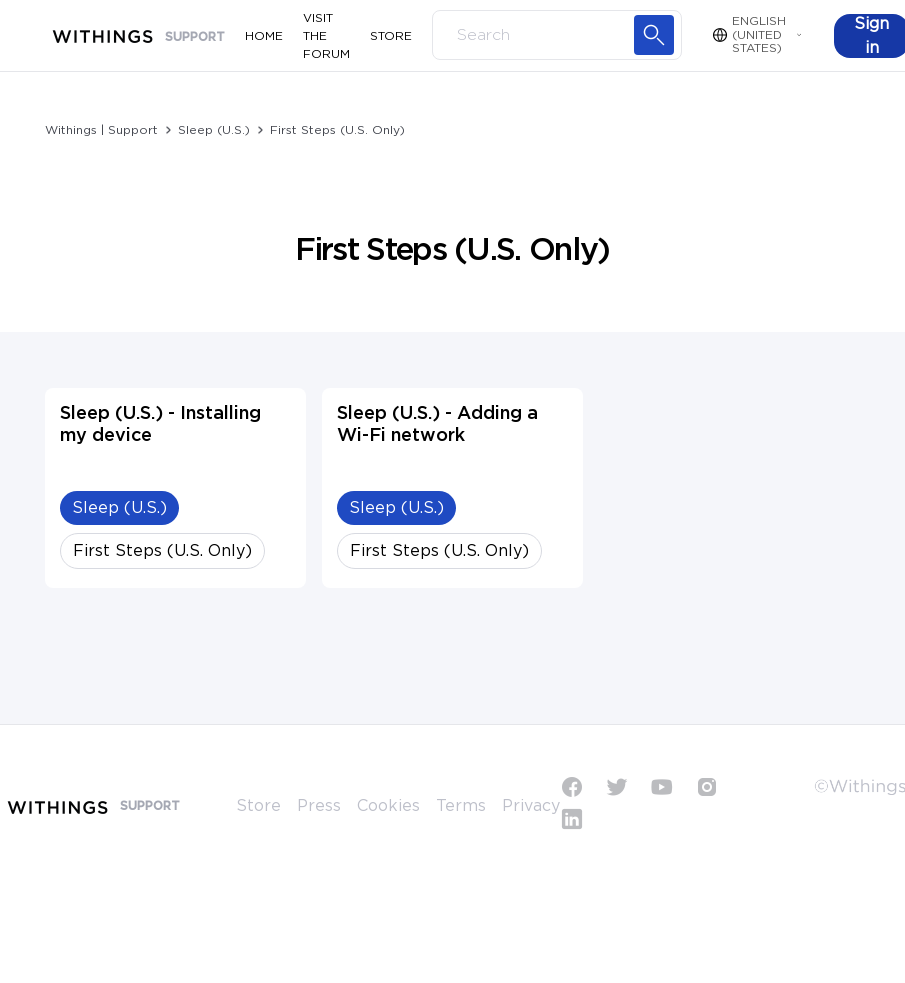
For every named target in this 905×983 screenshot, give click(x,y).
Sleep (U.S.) (214, 130)
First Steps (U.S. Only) (337, 130)
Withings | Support (101, 130)
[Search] (557, 35)
